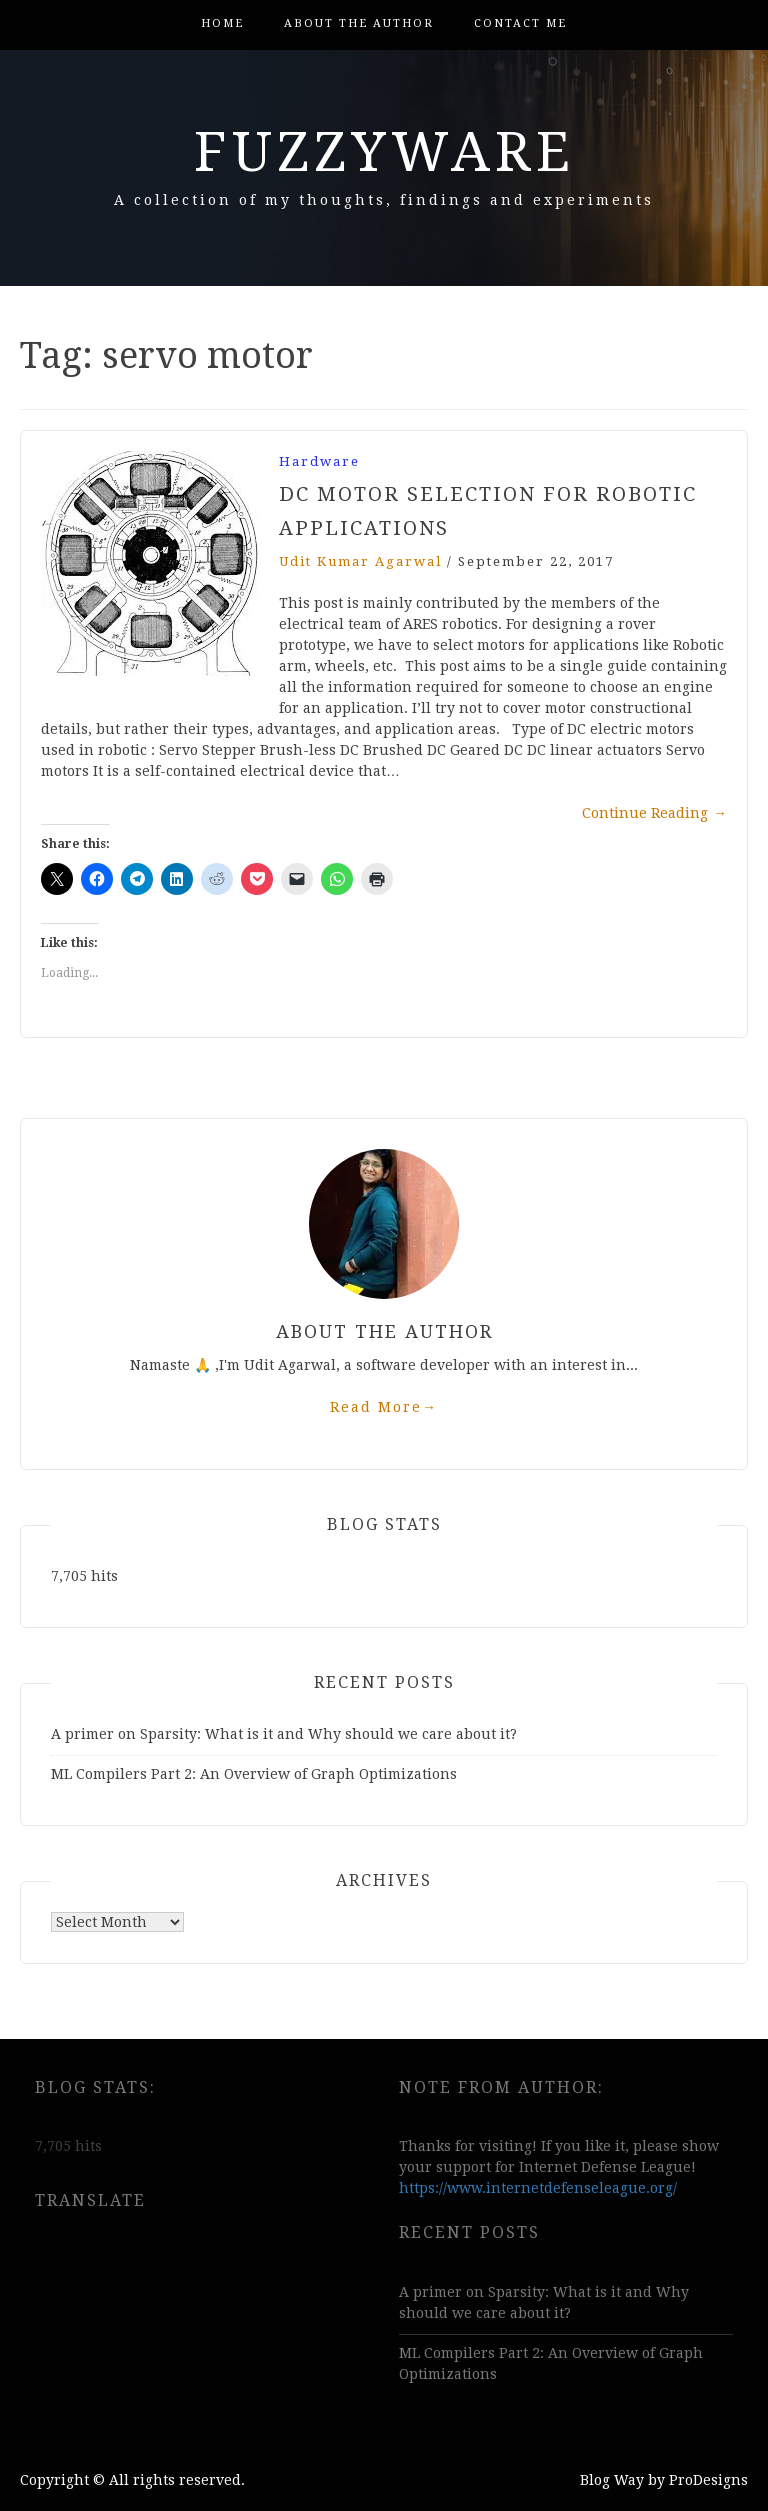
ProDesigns (708, 2480)
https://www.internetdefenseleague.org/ (538, 2188)
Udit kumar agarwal (360, 561)
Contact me (520, 23)
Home (222, 23)
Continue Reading (654, 813)
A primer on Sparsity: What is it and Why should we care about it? (284, 1734)
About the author (359, 23)
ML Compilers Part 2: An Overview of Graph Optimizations (254, 1774)
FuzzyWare (384, 152)
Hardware (319, 461)
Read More (384, 1407)
